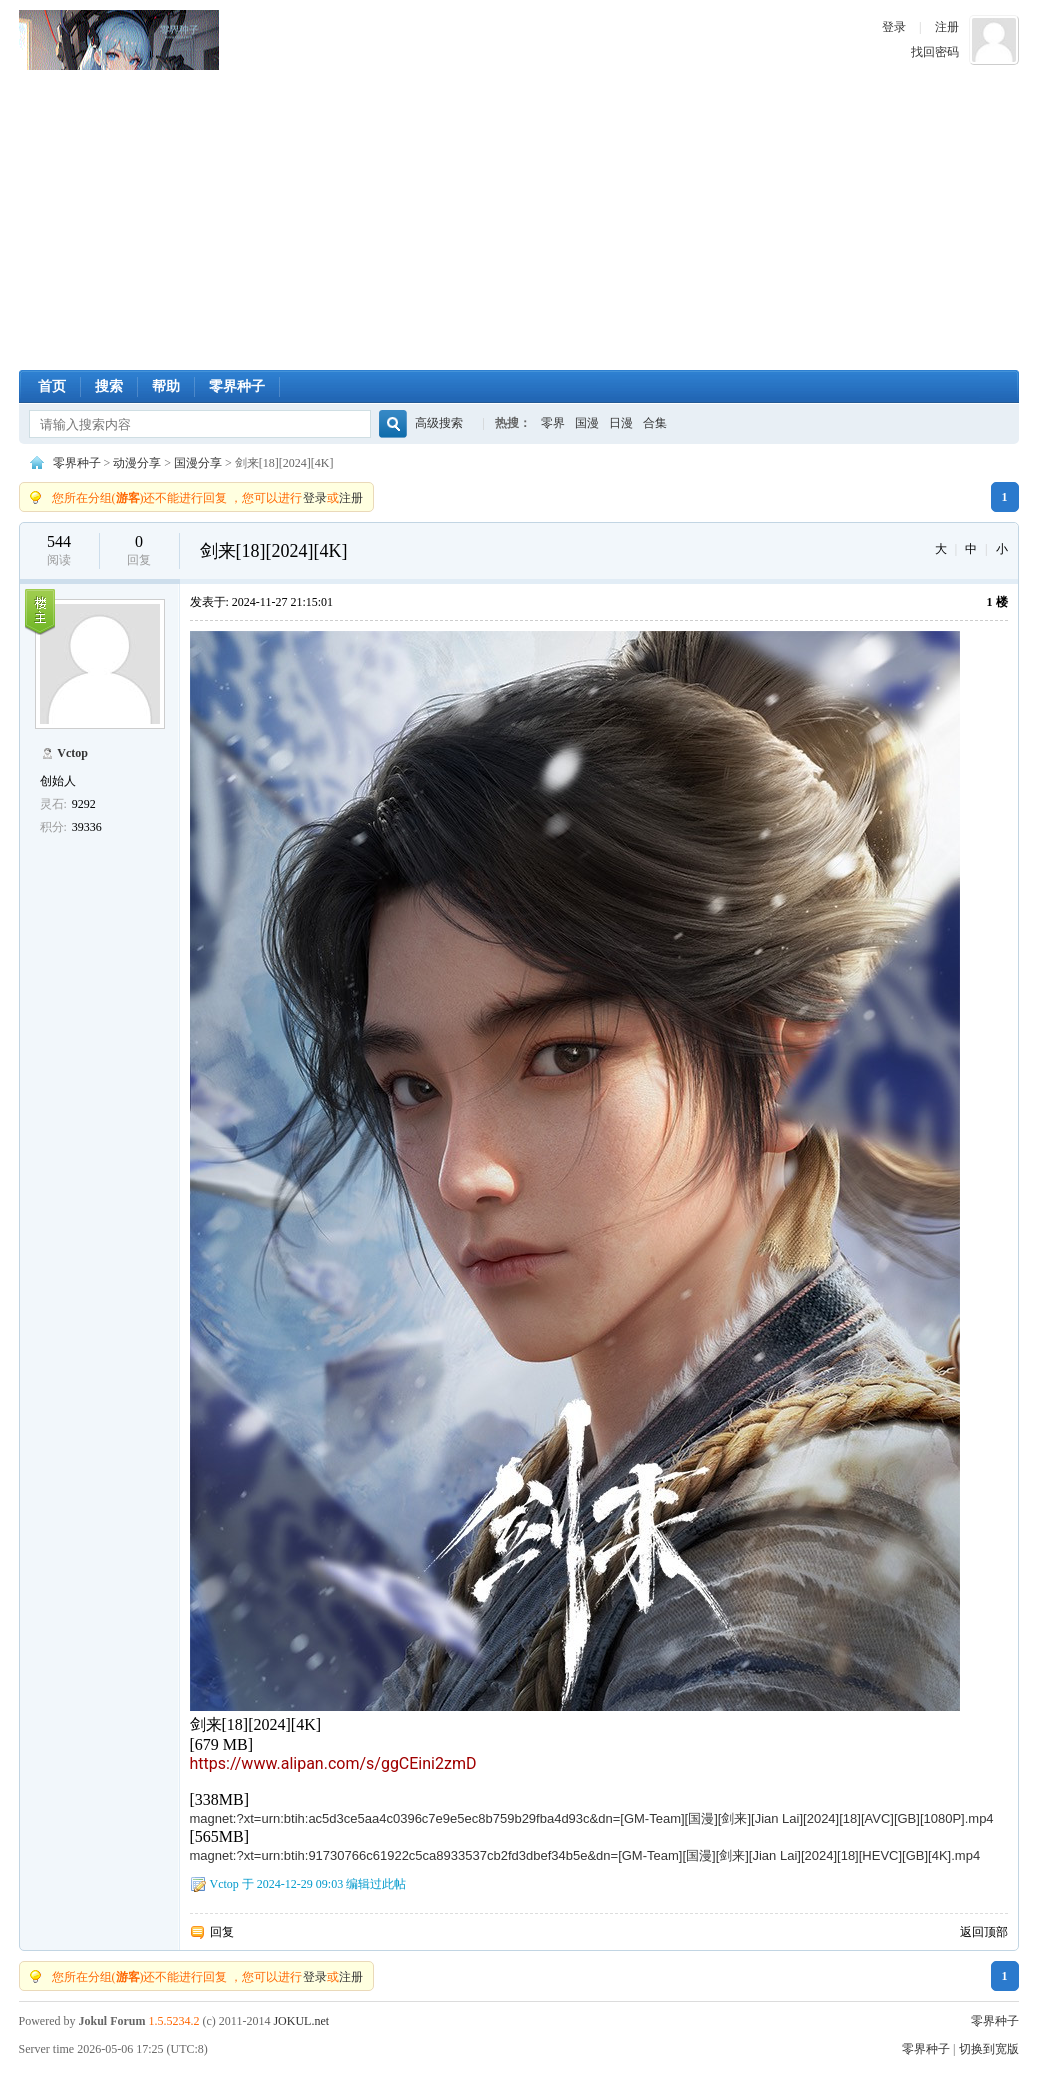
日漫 (621, 423)
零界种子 (119, 40)
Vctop (72, 753)
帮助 (166, 386)
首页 (52, 386)
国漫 (587, 423)
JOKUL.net (301, 2021)
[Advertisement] (519, 220)
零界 (553, 423)
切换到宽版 (989, 2049)
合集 (655, 423)
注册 (947, 27)
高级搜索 (439, 423)
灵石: (53, 804)
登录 (894, 27)
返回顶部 (984, 1932)
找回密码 (935, 52)
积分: (53, 827)
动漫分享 (137, 463)
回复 (222, 1932)
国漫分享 (198, 463)
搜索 (109, 386)
